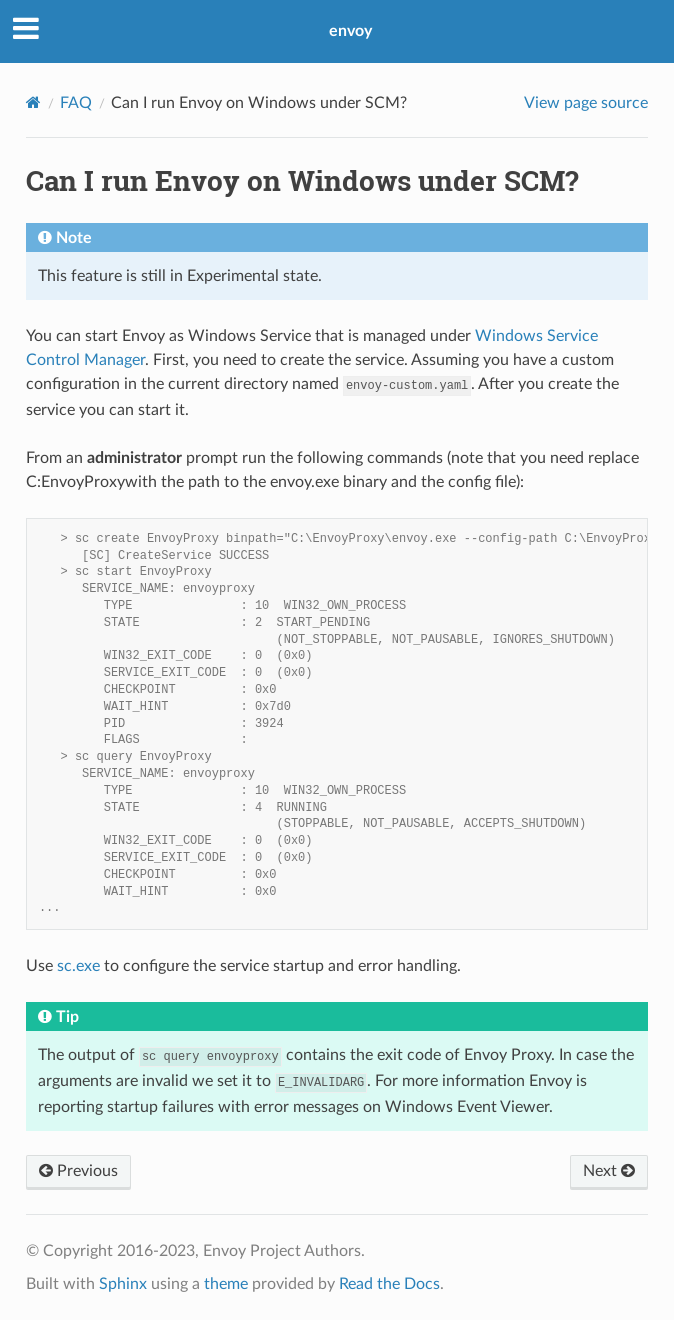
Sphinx (123, 1284)
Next (609, 1171)
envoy (350, 31)
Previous (78, 1171)
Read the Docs (389, 1284)
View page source (586, 103)
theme (226, 1284)
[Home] (33, 102)
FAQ (76, 103)
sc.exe (78, 966)
